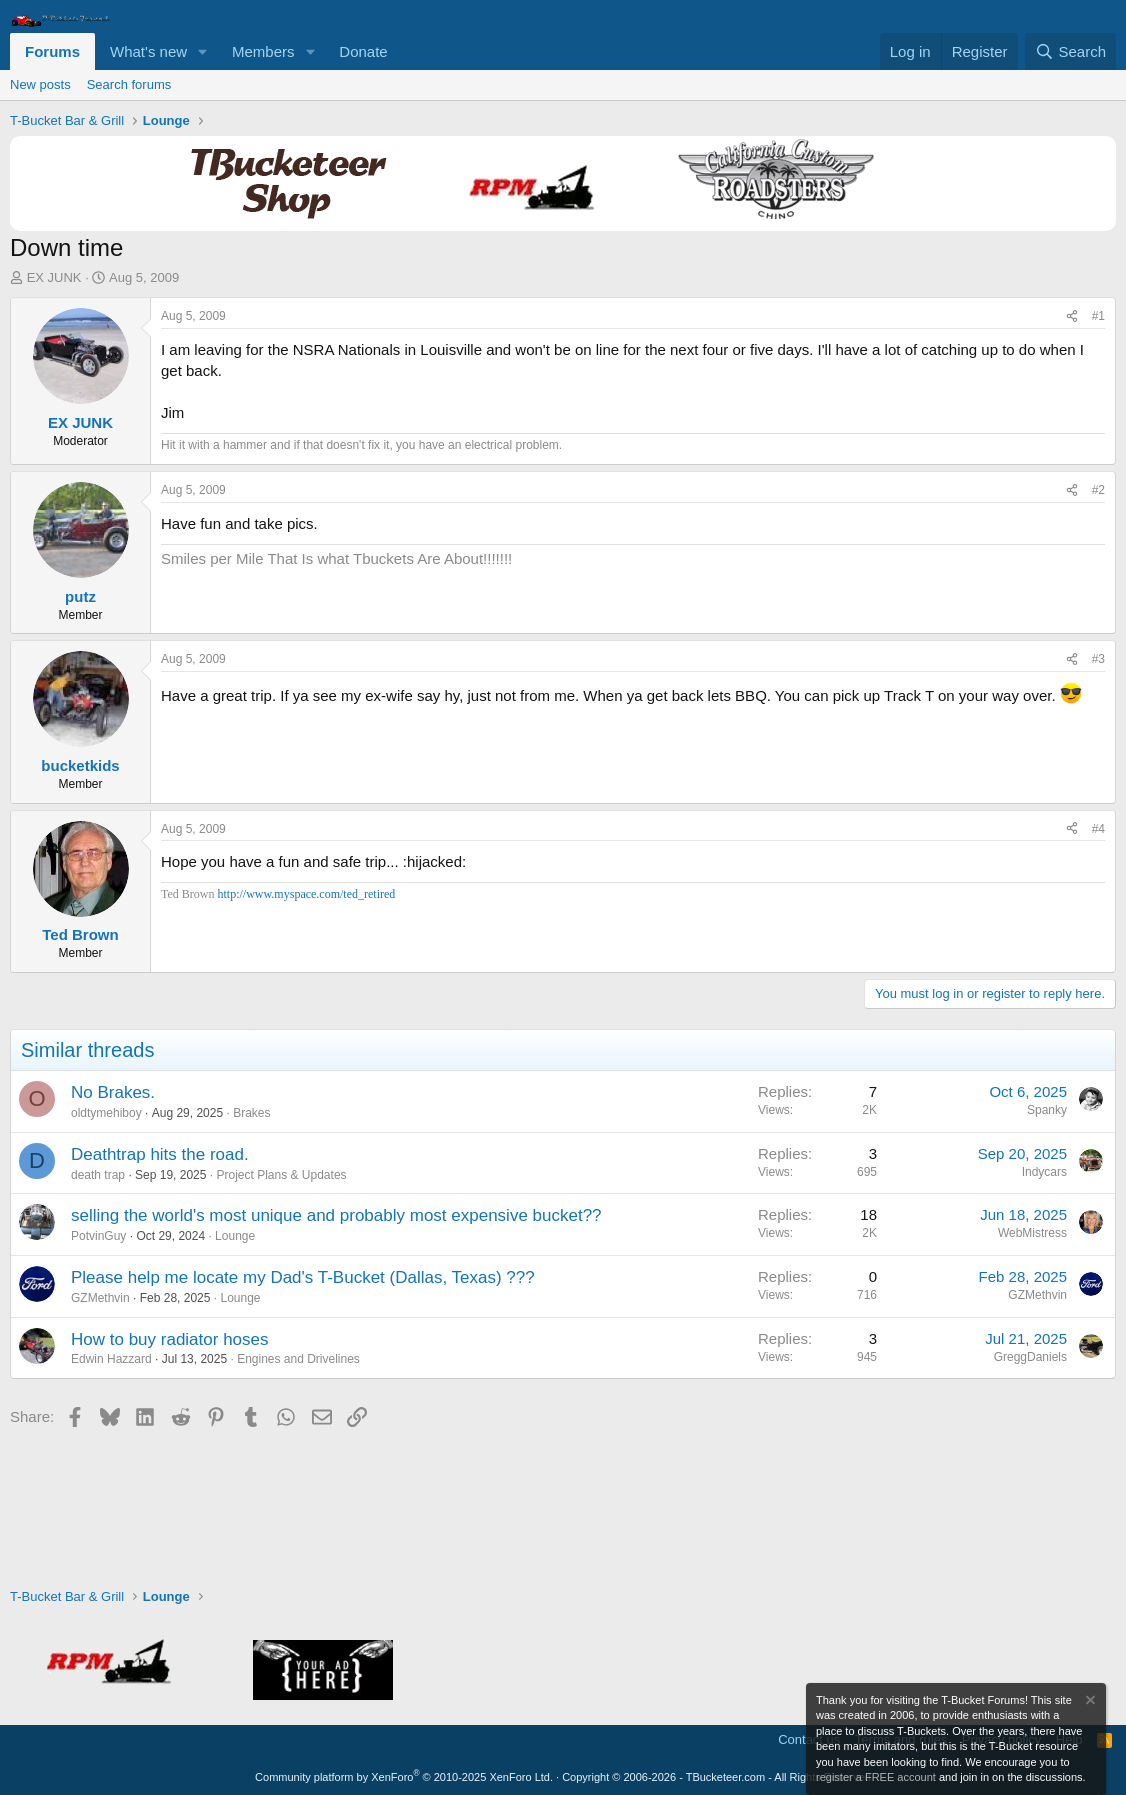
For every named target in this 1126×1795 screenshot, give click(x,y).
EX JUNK (54, 277)
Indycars (1044, 1172)
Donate (363, 51)
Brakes (251, 1113)
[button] (203, 51)
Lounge (235, 1236)
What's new (148, 51)
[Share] (1072, 316)
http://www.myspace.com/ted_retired (306, 894)
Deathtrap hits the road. (160, 1154)
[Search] (1070, 51)
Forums (52, 51)
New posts (40, 84)
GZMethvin (100, 1298)
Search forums (129, 84)
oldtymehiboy (106, 1113)
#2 (1098, 490)
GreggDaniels (1030, 1357)
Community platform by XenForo (404, 1777)
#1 (1098, 316)
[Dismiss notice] (1089, 1702)
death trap (98, 1175)
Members (263, 51)
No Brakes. (113, 1092)
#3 (1098, 659)
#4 (1098, 829)
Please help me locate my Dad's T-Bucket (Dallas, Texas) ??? (303, 1277)
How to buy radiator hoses (170, 1339)
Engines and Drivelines (298, 1359)
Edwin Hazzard (111, 1359)
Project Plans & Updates (281, 1175)
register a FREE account (876, 1777)
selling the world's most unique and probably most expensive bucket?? (336, 1215)
